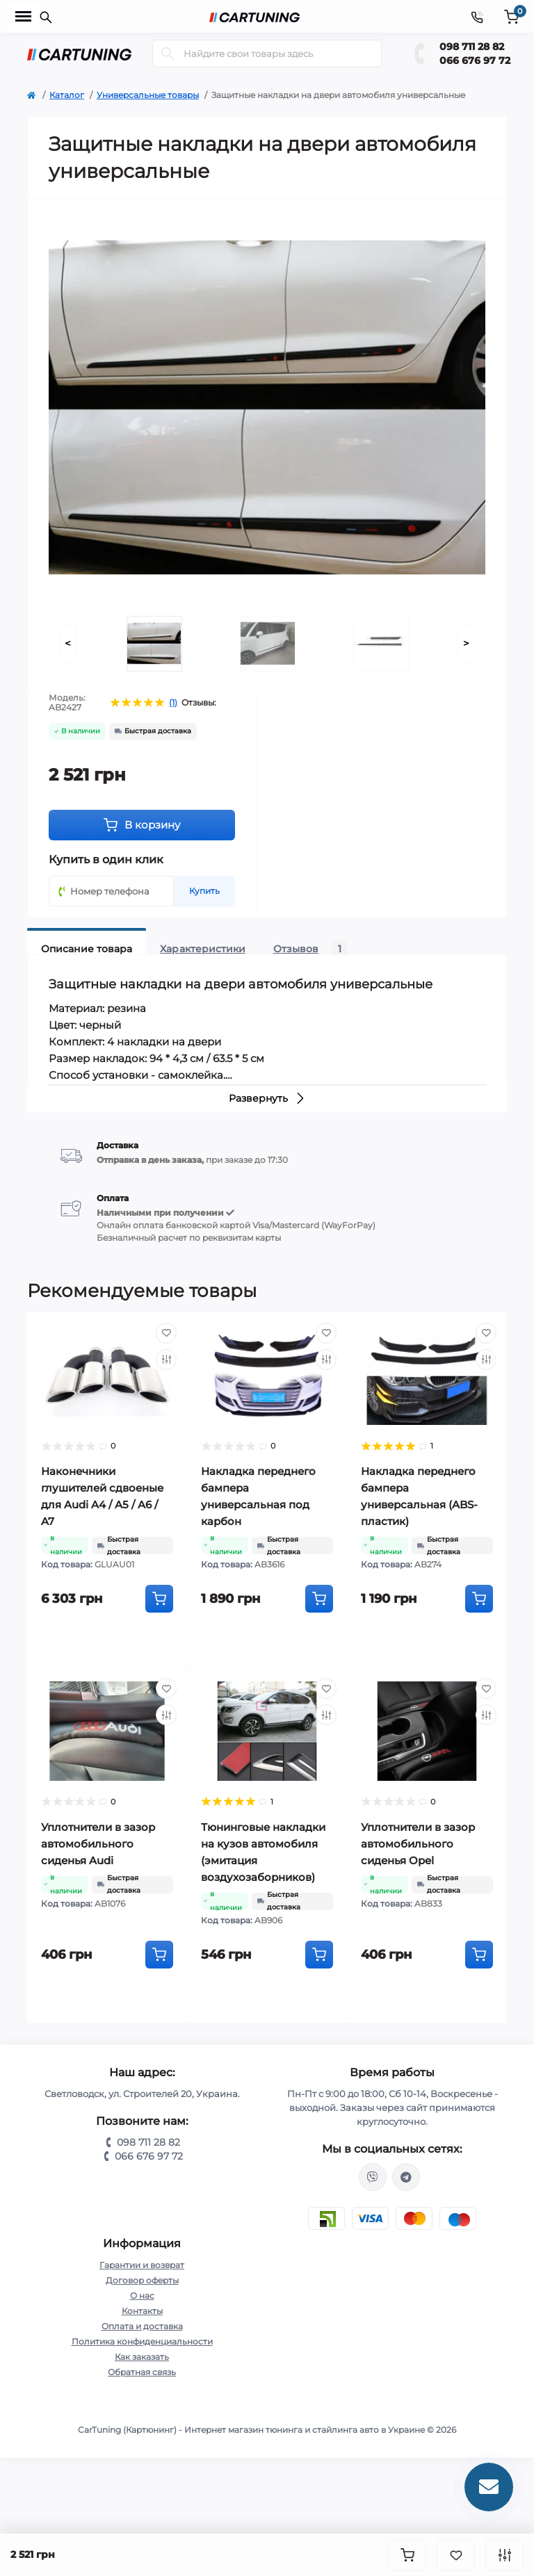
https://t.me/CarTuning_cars (406, 2177)
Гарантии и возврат (141, 2265)
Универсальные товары (148, 95)
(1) (173, 703)
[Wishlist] (166, 1333)
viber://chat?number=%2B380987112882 (372, 2177)
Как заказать (142, 2356)
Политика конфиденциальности (142, 2341)
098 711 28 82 (471, 46)
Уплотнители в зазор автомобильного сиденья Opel (418, 1843)
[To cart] (159, 1599)
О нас (142, 2295)
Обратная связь (142, 2372)
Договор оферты (142, 2280)
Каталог (66, 95)
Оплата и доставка (142, 2326)
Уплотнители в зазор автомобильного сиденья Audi (98, 1843)
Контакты (142, 2311)
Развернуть (267, 1098)
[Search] (167, 53)
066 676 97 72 (474, 60)
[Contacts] (477, 16)
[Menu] (23, 17)
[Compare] (166, 1359)
